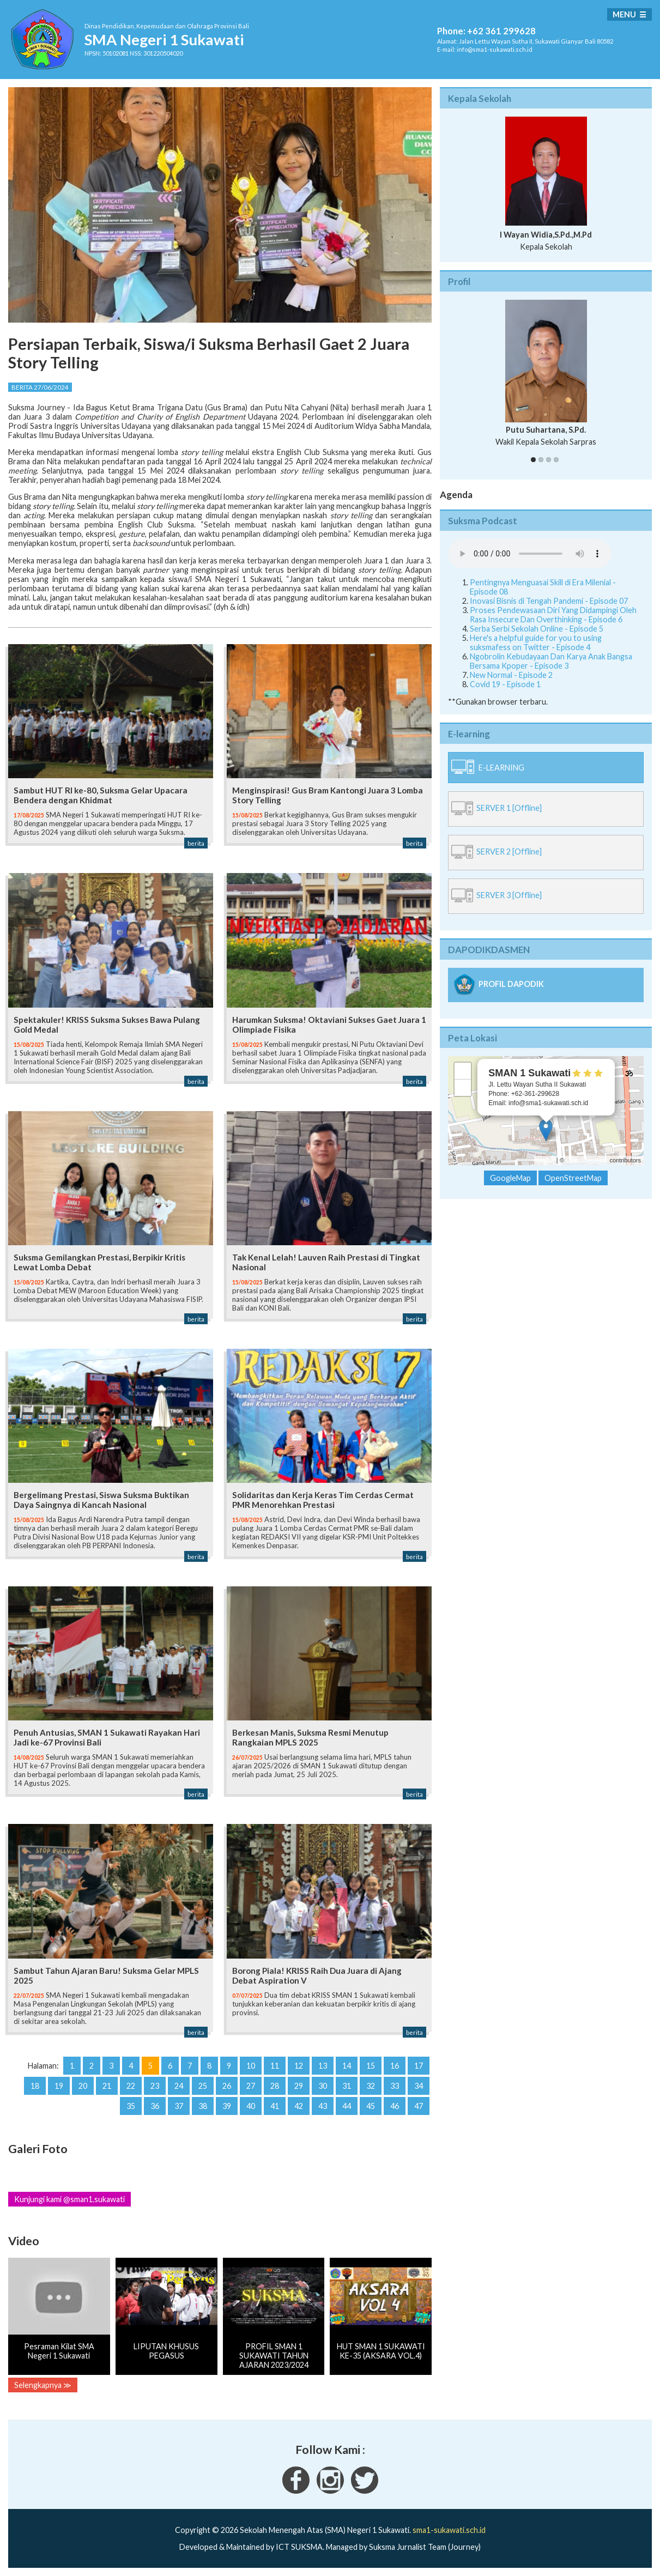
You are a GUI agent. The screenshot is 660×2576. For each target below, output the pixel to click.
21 (106, 2085)
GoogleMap (510, 1178)
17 (418, 2065)
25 (202, 2085)
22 (130, 2085)
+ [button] (463, 1071)
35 (130, 2106)
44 (346, 2106)
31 (346, 2085)
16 (394, 2065)
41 (274, 2106)
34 (418, 2085)
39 (226, 2106)
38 (202, 2106)
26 (226, 2085)
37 (178, 2106)
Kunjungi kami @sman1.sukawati (69, 2199)
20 (82, 2085)
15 (370, 2065)
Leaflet (546, 1160)
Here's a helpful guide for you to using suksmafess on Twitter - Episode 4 (536, 642)
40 (250, 2106)
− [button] (463, 1088)
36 (154, 2106)
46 (394, 2106)
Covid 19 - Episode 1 (505, 684)
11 (274, 2065)
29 (298, 2085)
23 (154, 2085)
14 (346, 2065)
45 (370, 2106)
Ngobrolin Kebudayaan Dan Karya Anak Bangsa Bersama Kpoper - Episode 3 (551, 661)
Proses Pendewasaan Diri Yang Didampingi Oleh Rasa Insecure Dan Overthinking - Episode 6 (553, 614)
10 (250, 2065)
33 (394, 2085)
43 (322, 2106)
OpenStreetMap (587, 1160)
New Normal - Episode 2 (511, 675)
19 (59, 2085)
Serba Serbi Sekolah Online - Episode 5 (536, 628)
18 (35, 2085)
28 (274, 2085)
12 (298, 2065)
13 (322, 2065)
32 (370, 2085)
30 (322, 2085)
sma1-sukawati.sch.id (449, 2530)
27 (250, 2085)
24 (178, 2085)
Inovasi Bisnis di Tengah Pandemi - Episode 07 (549, 600)
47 (418, 2106)
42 (298, 2106)
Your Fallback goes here (529, 553)
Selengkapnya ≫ (42, 2385)
